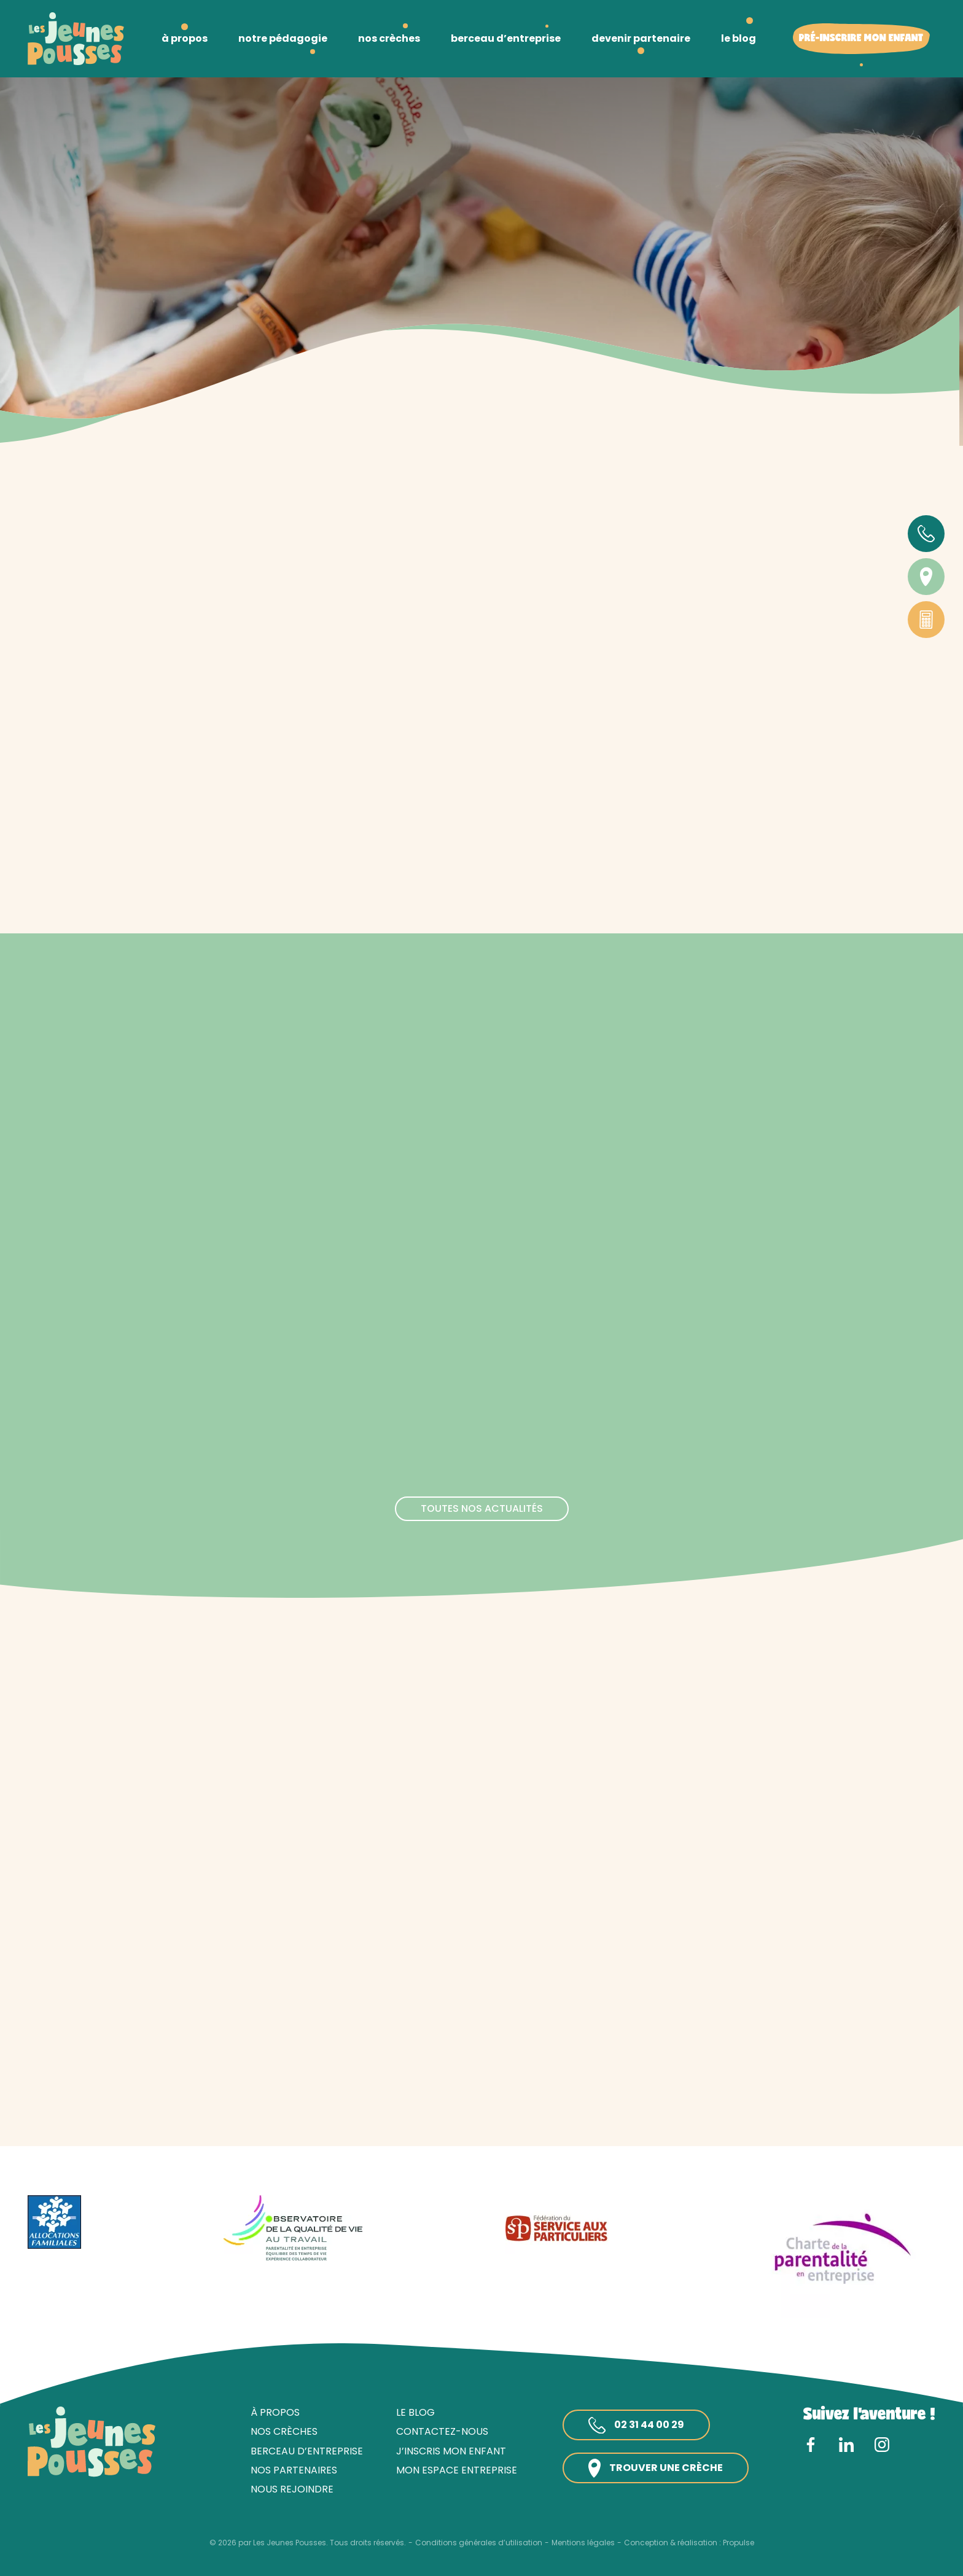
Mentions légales (583, 2543)
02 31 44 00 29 (636, 2425)
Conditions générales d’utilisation (478, 2543)
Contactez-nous (442, 2431)
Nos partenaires (294, 2470)
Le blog (415, 2412)
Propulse (738, 2543)
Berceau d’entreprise (307, 2451)
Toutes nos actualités (482, 1508)
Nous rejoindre (292, 2489)
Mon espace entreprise (456, 2470)
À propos (275, 2412)
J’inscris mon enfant (451, 2451)
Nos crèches (284, 2431)
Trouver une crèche (655, 2468)
